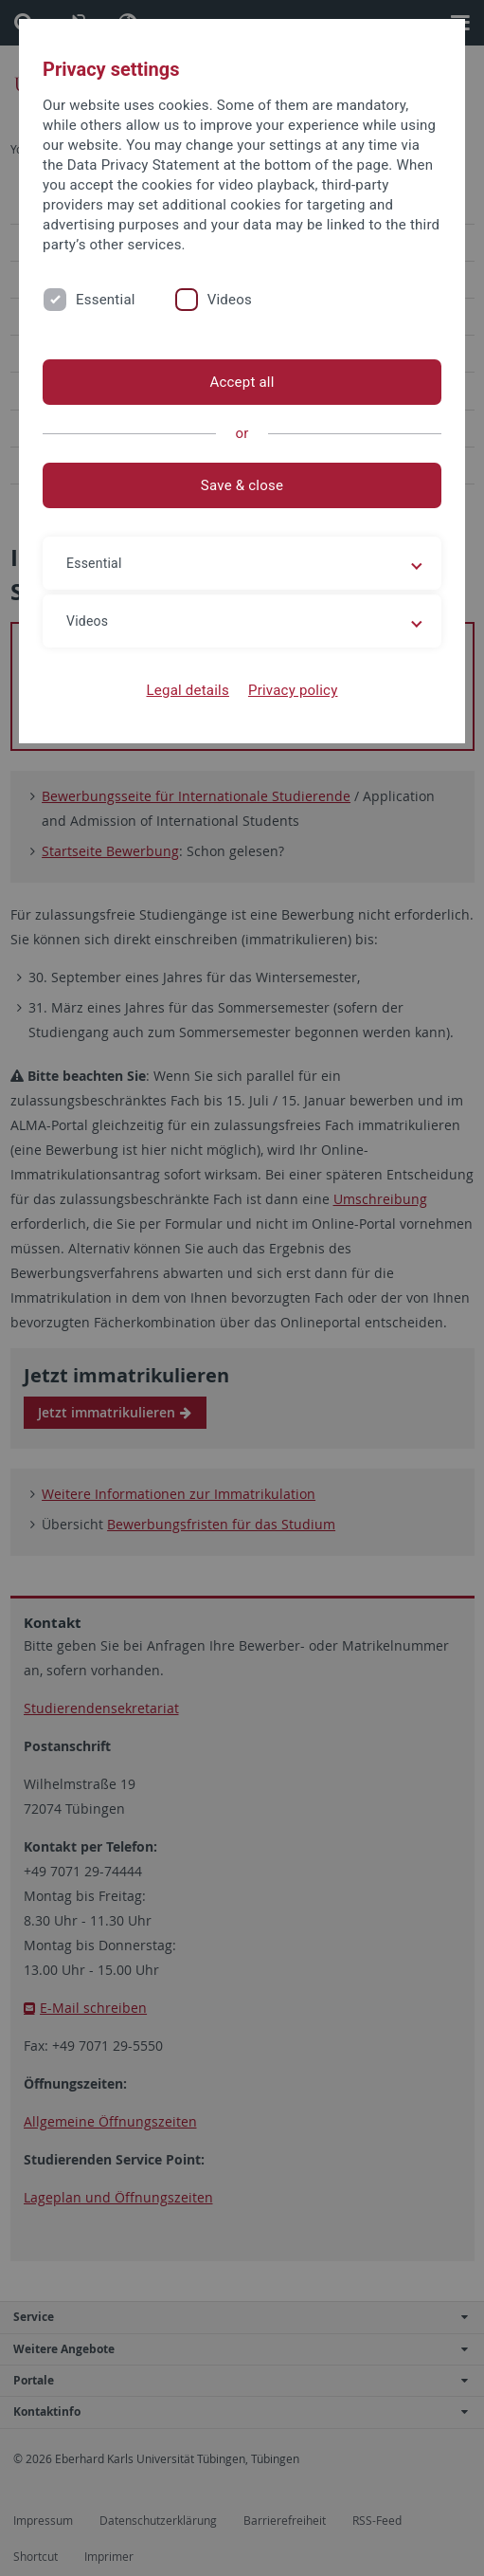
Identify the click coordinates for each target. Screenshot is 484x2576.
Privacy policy (293, 690)
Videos (229, 299)
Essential (105, 299)
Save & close (242, 485)
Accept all (241, 382)
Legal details (188, 690)
